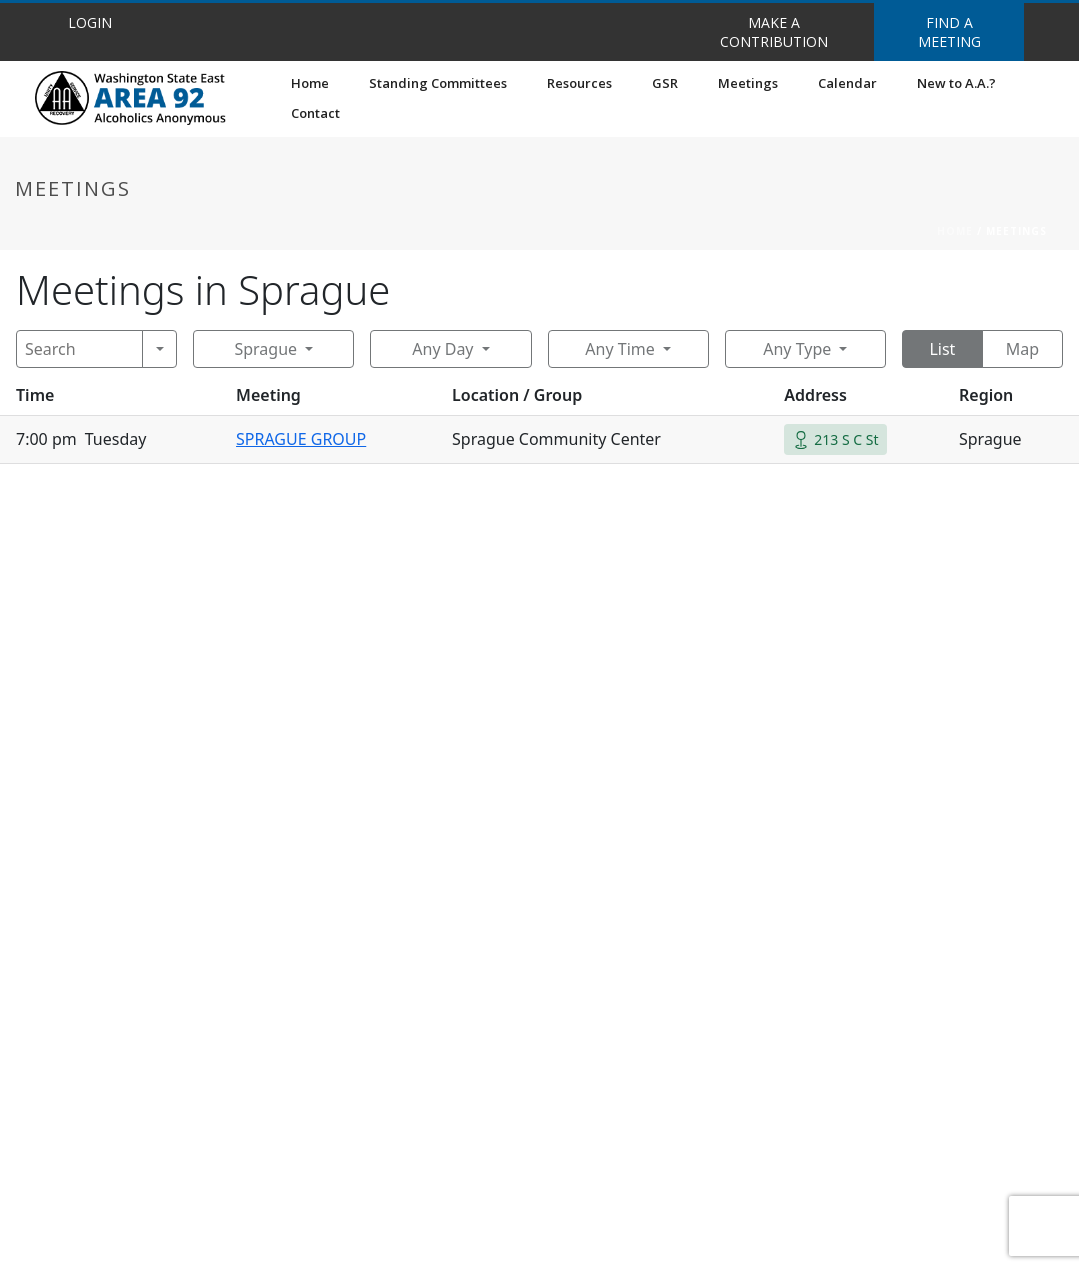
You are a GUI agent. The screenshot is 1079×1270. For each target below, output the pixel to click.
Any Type (797, 349)
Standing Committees (438, 83)
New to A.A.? (956, 83)
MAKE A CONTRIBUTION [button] (774, 32)
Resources (579, 83)
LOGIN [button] (90, 22)
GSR (665, 83)
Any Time (619, 349)
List (942, 349)
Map (1022, 349)
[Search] (79, 349)
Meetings (748, 83)
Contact (315, 113)
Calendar (847, 83)
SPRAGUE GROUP (301, 439)
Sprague (265, 349)
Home (310, 83)
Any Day (442, 349)
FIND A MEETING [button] (949, 32)
